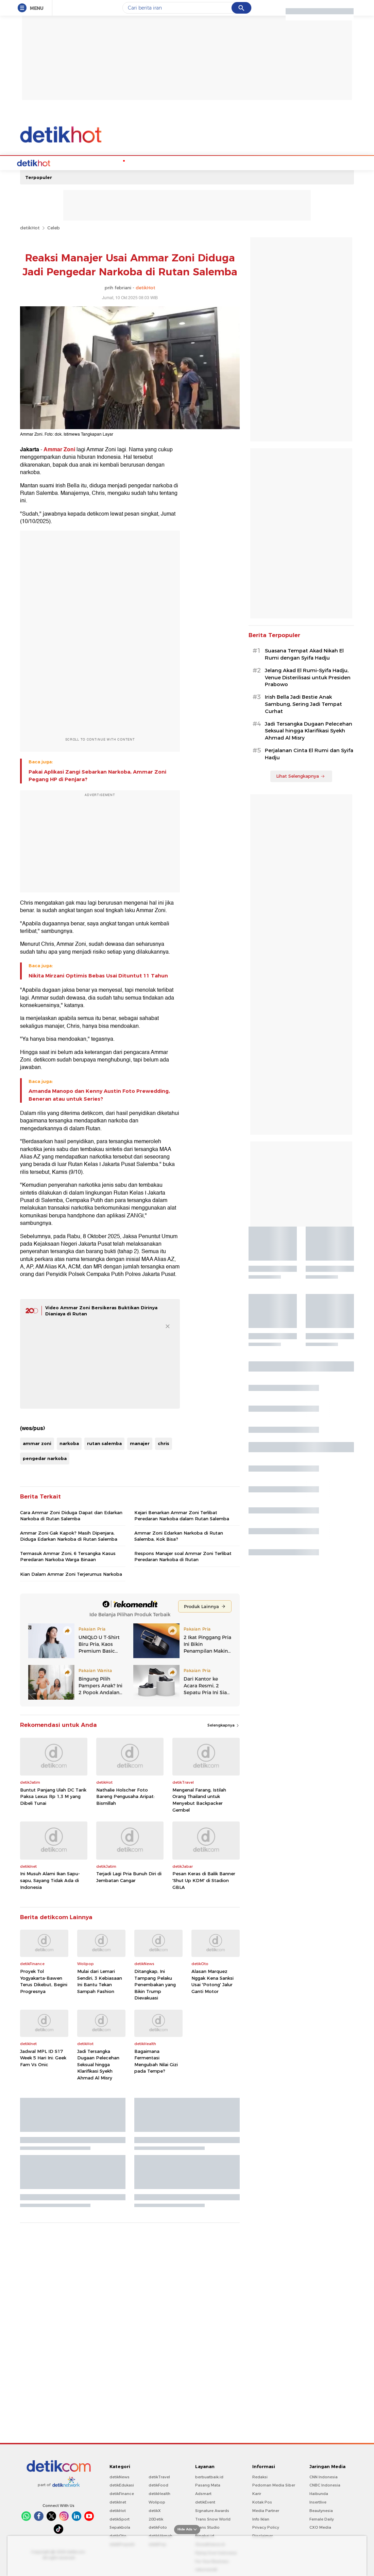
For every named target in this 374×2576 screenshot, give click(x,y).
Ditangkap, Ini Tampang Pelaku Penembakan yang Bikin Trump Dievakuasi (155, 1984)
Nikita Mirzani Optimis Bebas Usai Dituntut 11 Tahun (98, 975)
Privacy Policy (265, 2526)
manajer (140, 1442)
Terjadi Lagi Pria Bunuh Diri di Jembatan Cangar (129, 1876)
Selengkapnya (223, 1724)
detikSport (119, 2518)
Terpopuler (38, 176)
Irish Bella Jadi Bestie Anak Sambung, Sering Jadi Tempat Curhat (303, 703)
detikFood (158, 2484)
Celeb (53, 227)
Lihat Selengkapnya (300, 775)
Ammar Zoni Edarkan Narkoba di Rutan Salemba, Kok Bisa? (178, 1535)
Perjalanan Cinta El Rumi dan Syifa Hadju (309, 753)
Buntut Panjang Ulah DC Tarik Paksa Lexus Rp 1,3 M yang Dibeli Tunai (53, 1795)
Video (235, 162)
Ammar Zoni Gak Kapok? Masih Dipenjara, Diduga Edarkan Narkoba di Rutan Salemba (68, 1535)
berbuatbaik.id (209, 2476)
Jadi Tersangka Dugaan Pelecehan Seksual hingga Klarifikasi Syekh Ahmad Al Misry (98, 2064)
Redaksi (260, 2476)
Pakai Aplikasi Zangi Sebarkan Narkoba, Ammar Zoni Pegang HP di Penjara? (97, 775)
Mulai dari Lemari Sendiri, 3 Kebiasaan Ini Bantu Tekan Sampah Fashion (99, 1980)
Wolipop (157, 2501)
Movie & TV (187, 162)
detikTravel (159, 2476)
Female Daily (321, 2518)
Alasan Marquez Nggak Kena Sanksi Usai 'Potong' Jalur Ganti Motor (212, 1980)
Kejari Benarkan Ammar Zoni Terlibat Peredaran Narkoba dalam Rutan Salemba (181, 1515)
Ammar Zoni (59, 448)
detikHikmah (160, 2535)
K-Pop (110, 162)
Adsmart (203, 2493)
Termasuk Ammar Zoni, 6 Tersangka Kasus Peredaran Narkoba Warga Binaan (68, 1555)
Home (44, 162)
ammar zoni (37, 1442)
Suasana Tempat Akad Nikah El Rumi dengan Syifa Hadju (304, 653)
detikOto (117, 2535)
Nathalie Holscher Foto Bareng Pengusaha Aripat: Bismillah (125, 1795)
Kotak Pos (262, 2501)
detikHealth (159, 2493)
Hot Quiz (87, 162)
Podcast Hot (136, 162)
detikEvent (205, 2501)
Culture (214, 162)
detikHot (30, 227)
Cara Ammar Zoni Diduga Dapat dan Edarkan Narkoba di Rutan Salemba (71, 1515)
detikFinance (121, 2493)
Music (163, 162)
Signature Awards (212, 2510)
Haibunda (318, 2493)
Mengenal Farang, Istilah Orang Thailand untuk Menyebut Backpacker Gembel (199, 1799)
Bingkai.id (204, 2535)
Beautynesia (321, 2510)
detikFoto (158, 2526)
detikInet (117, 2501)
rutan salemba (104, 1442)
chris (163, 1442)
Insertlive (317, 2501)
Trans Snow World (213, 2518)
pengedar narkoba (45, 1457)
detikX (155, 2510)
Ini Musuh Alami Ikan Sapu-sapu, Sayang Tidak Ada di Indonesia (50, 1879)
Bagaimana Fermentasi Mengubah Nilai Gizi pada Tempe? (156, 2060)
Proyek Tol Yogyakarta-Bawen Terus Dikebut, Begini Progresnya (43, 1980)
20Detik (156, 2518)
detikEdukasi (121, 2484)
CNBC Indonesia (324, 2484)
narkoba (69, 1442)
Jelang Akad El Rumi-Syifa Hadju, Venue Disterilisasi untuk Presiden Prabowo (308, 677)
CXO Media (320, 2526)
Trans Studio (207, 2526)
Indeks (270, 162)
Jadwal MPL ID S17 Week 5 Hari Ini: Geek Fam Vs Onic (43, 2057)
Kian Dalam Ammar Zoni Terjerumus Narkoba (71, 1573)
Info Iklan (260, 2518)
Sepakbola (119, 2526)
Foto (252, 162)
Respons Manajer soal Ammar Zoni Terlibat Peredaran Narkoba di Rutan (183, 1555)
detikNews (119, 2476)
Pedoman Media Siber (273, 2484)
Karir (256, 2493)
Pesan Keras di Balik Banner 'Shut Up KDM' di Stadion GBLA (203, 1879)
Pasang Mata (207, 2484)
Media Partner (265, 2510)
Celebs (64, 162)
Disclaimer (262, 2535)
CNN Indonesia (323, 2476)
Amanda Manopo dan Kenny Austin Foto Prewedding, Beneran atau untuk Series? (99, 1094)
